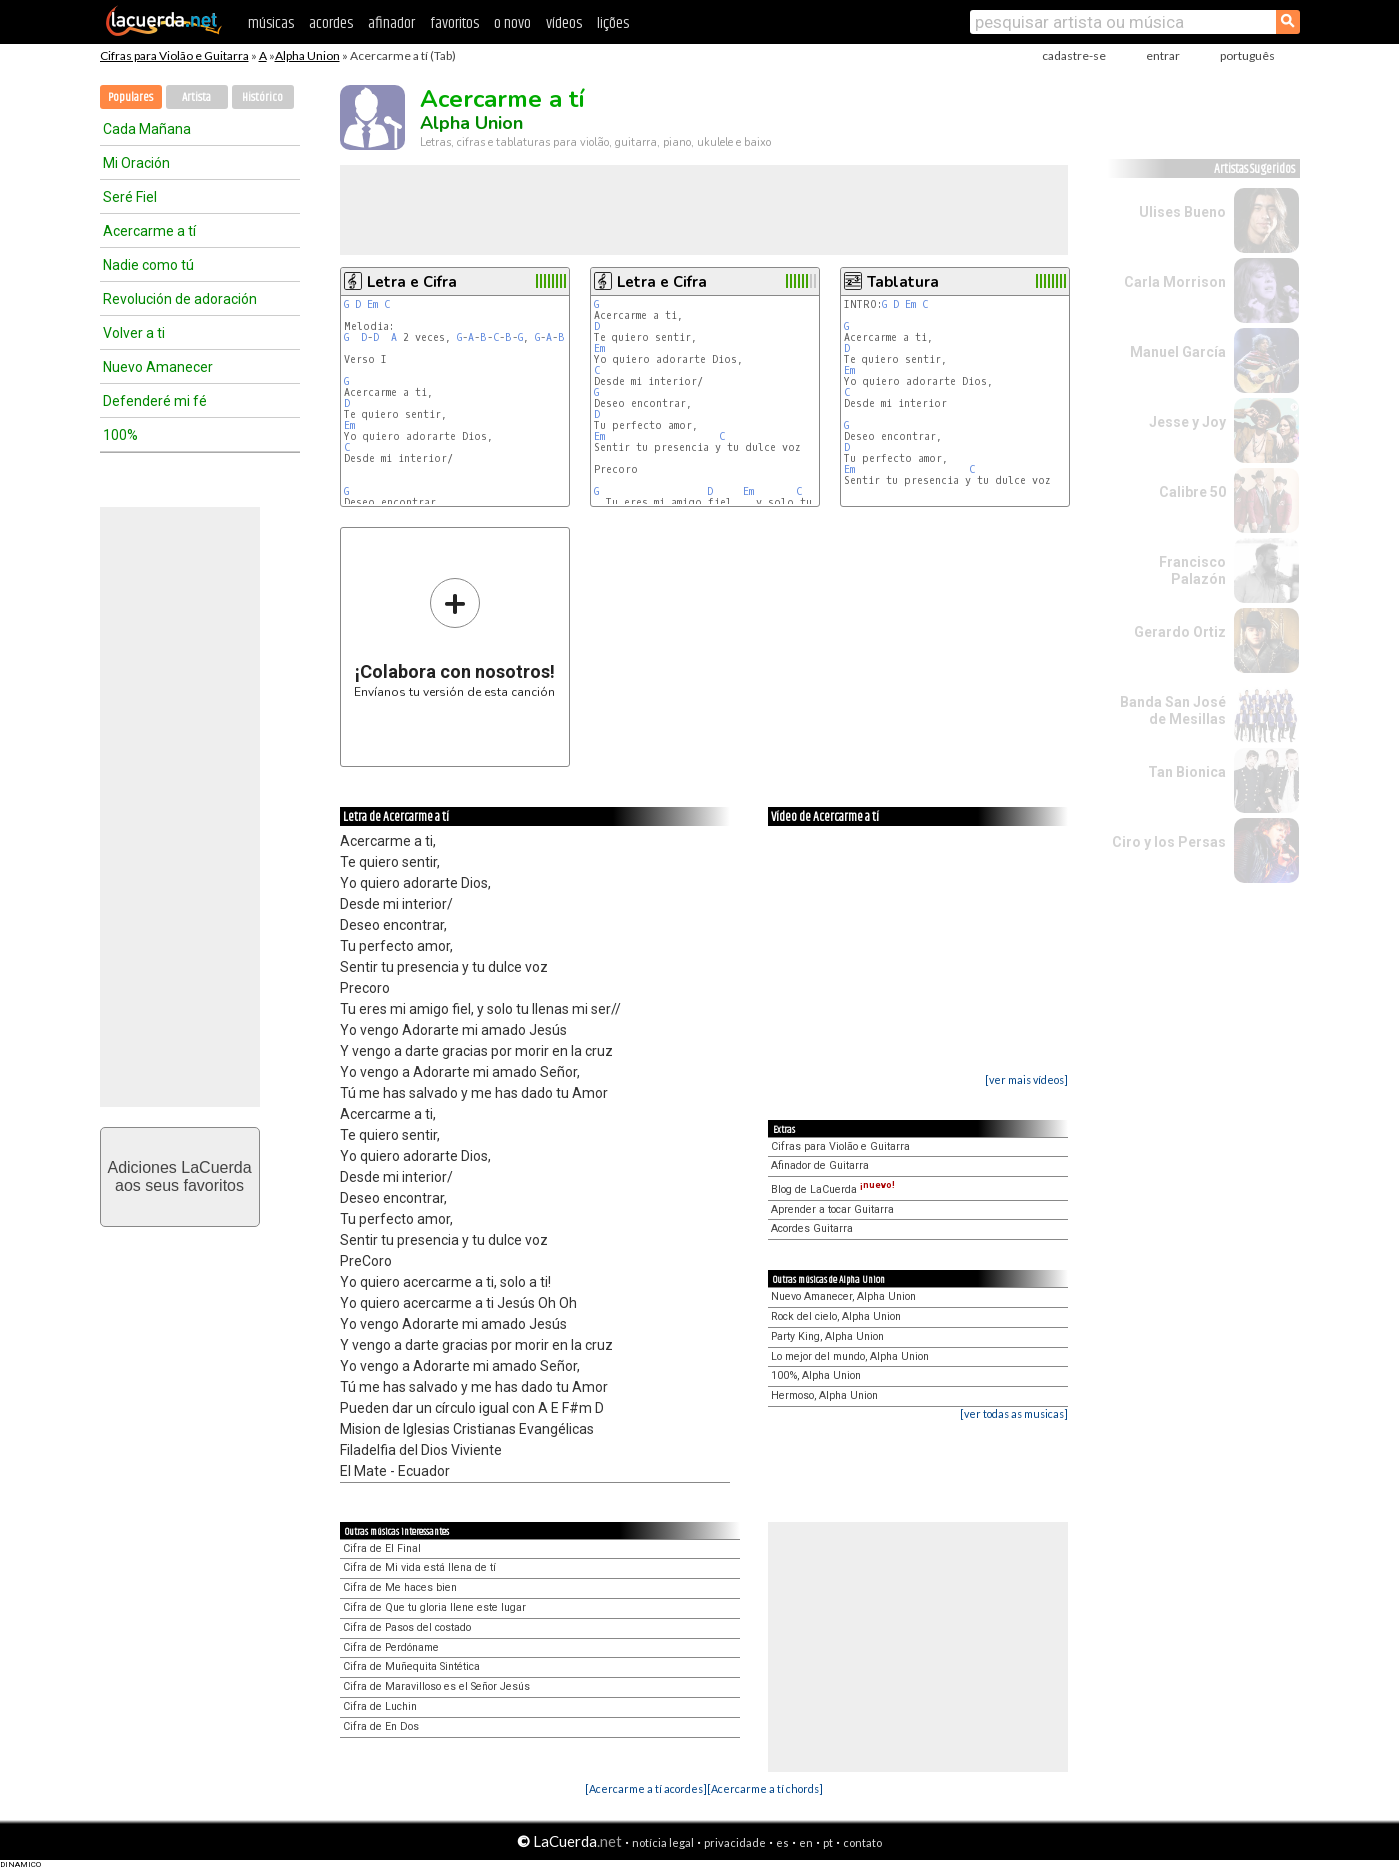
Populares (130, 97)
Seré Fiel (130, 197)
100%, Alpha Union (816, 1375)
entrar (1163, 55)
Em (372, 304)
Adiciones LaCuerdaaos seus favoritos (179, 1176)
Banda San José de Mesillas (1173, 710)
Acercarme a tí (149, 231)
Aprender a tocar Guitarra (832, 1209)
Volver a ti (134, 333)
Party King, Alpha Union (827, 1336)
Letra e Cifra (412, 282)
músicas (271, 23)
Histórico (262, 97)
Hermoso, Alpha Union (824, 1395)
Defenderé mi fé (155, 401)
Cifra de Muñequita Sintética (411, 1666)
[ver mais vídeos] (1026, 1079)
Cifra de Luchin (380, 1706)
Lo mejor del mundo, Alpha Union (850, 1356)
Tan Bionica (1187, 772)
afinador (391, 23)
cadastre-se (1074, 55)
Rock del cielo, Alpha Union (836, 1316)
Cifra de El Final (382, 1548)
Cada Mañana (147, 129)
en (806, 1842)
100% (120, 435)
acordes (331, 23)
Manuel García (1178, 352)
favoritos (454, 23)
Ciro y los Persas (1169, 842)
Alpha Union (307, 55)
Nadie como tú (148, 265)
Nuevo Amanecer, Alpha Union (843, 1296)
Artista (196, 97)
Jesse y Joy (1187, 422)
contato (862, 1842)
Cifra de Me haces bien (400, 1587)
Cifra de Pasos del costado (407, 1627)
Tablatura (903, 282)
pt (828, 1842)
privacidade (735, 1842)
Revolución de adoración (180, 299)
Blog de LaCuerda (833, 1189)
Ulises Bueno (1182, 212)
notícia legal (663, 1842)
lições (613, 23)
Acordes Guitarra (812, 1228)
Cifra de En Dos (381, 1726)
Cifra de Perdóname (391, 1647)
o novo (512, 23)
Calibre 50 (1192, 492)
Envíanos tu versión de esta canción (454, 637)
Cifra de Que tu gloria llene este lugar (434, 1607)
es (782, 1842)
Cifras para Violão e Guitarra (174, 55)
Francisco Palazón (1192, 570)
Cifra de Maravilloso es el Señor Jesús (436, 1686)
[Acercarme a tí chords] (765, 1788)
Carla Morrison (1175, 282)
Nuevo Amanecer (158, 367)
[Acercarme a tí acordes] (646, 1788)
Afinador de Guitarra (820, 1165)
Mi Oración (136, 163)
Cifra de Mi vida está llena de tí (419, 1567)
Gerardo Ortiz (1180, 632)
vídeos (564, 23)
